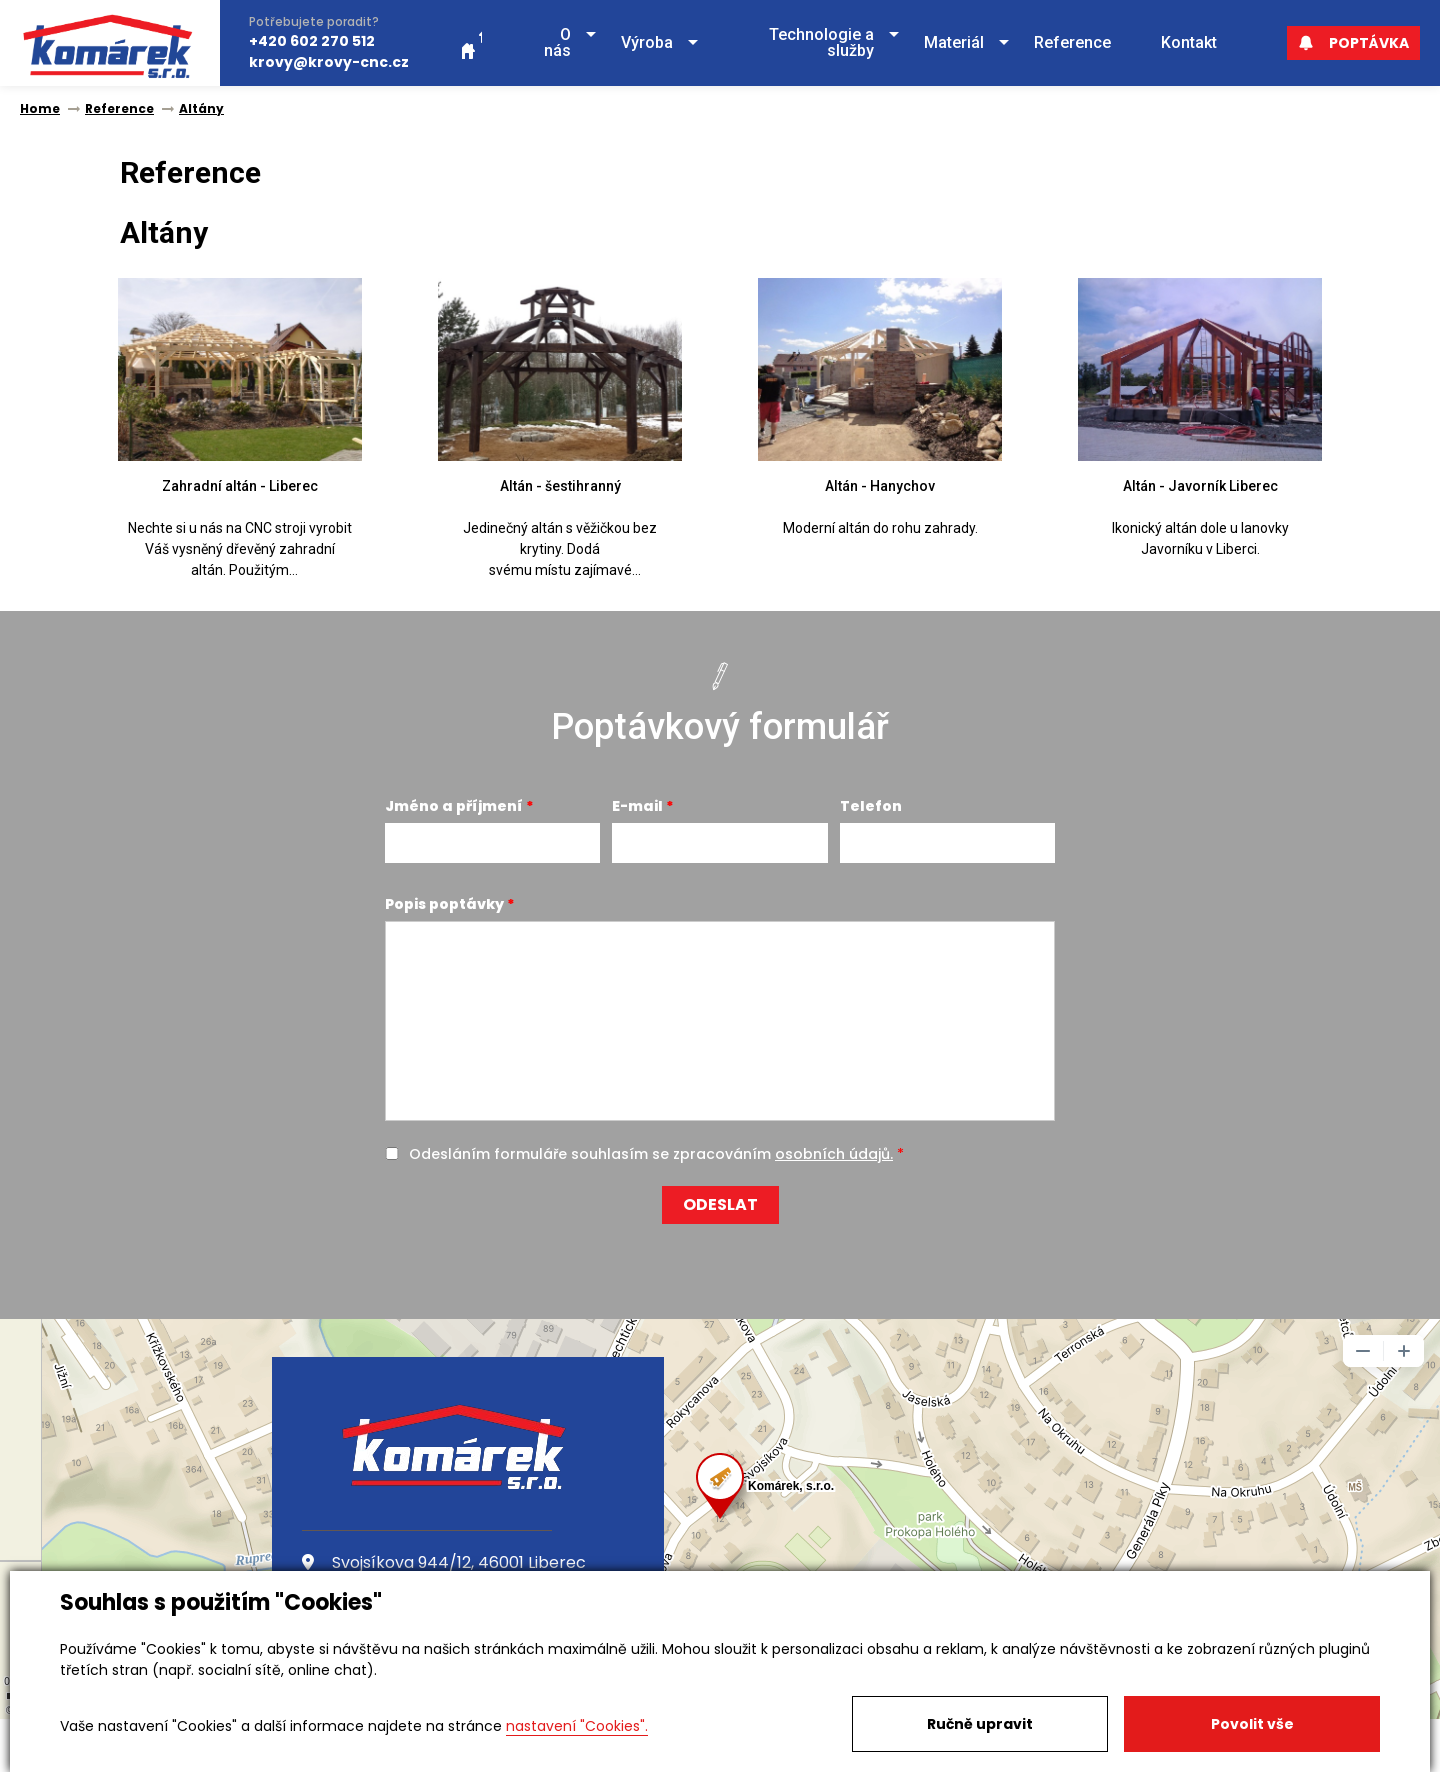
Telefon (871, 806)
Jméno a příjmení (454, 806)
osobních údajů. (834, 1154)
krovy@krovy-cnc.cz (329, 62)
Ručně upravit (980, 1724)
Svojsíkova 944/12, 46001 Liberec (444, 1562)
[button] (552, 43)
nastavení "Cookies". (577, 1726)
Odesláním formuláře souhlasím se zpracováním (651, 1154)
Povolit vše (1252, 1724)
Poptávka (1353, 43)
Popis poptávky (444, 904)
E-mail (637, 806)
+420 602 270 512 (312, 41)
